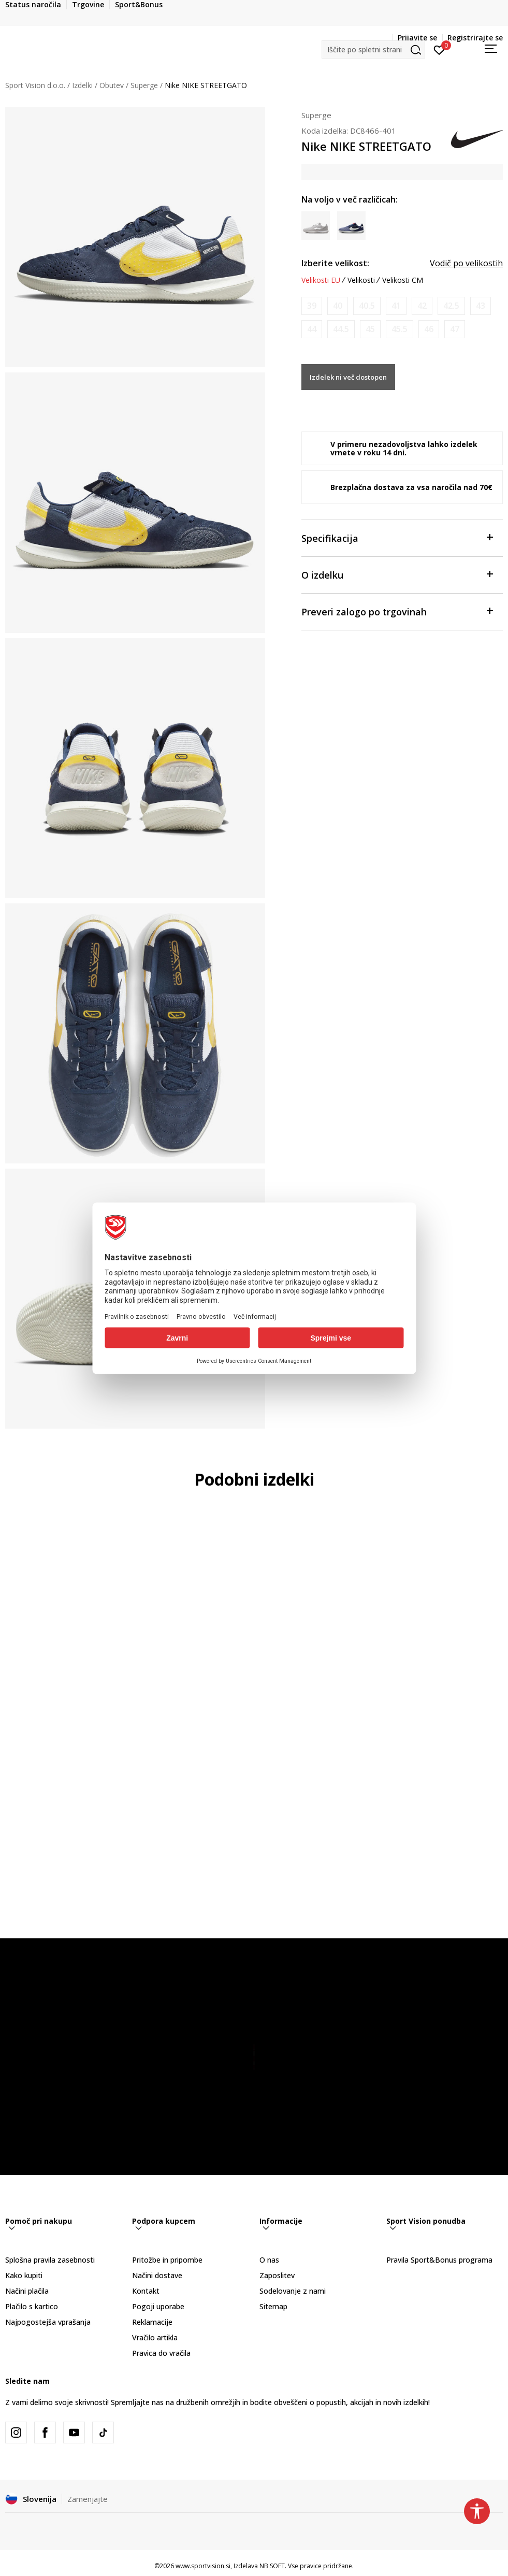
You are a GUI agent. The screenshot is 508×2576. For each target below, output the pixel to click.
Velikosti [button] (361, 280)
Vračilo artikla (155, 2337)
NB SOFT (272, 2565)
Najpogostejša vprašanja (48, 2322)
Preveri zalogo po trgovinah (396, 611)
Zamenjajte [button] (87, 2499)
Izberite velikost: (335, 263)
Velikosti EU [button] (320, 280)
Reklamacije (152, 2322)
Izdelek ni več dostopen (348, 377)
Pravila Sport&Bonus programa (439, 2260)
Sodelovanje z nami (292, 2291)
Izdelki (82, 85)
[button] (373, 49)
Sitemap (273, 2306)
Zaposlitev (277, 2275)
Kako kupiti (23, 2275)
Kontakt (145, 2291)
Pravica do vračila (161, 2353)
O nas (269, 2260)
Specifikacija (396, 537)
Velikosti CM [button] (402, 280)
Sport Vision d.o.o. (35, 85)
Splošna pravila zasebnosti (50, 2260)
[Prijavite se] (439, 49)
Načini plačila (27, 2291)
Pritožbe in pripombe (167, 2260)
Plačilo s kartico (31, 2306)
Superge (144, 85)
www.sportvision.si (203, 2565)
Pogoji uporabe (158, 2306)
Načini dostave (157, 2275)
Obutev (111, 85)
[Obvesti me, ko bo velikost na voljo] (311, 306)
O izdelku (396, 574)
